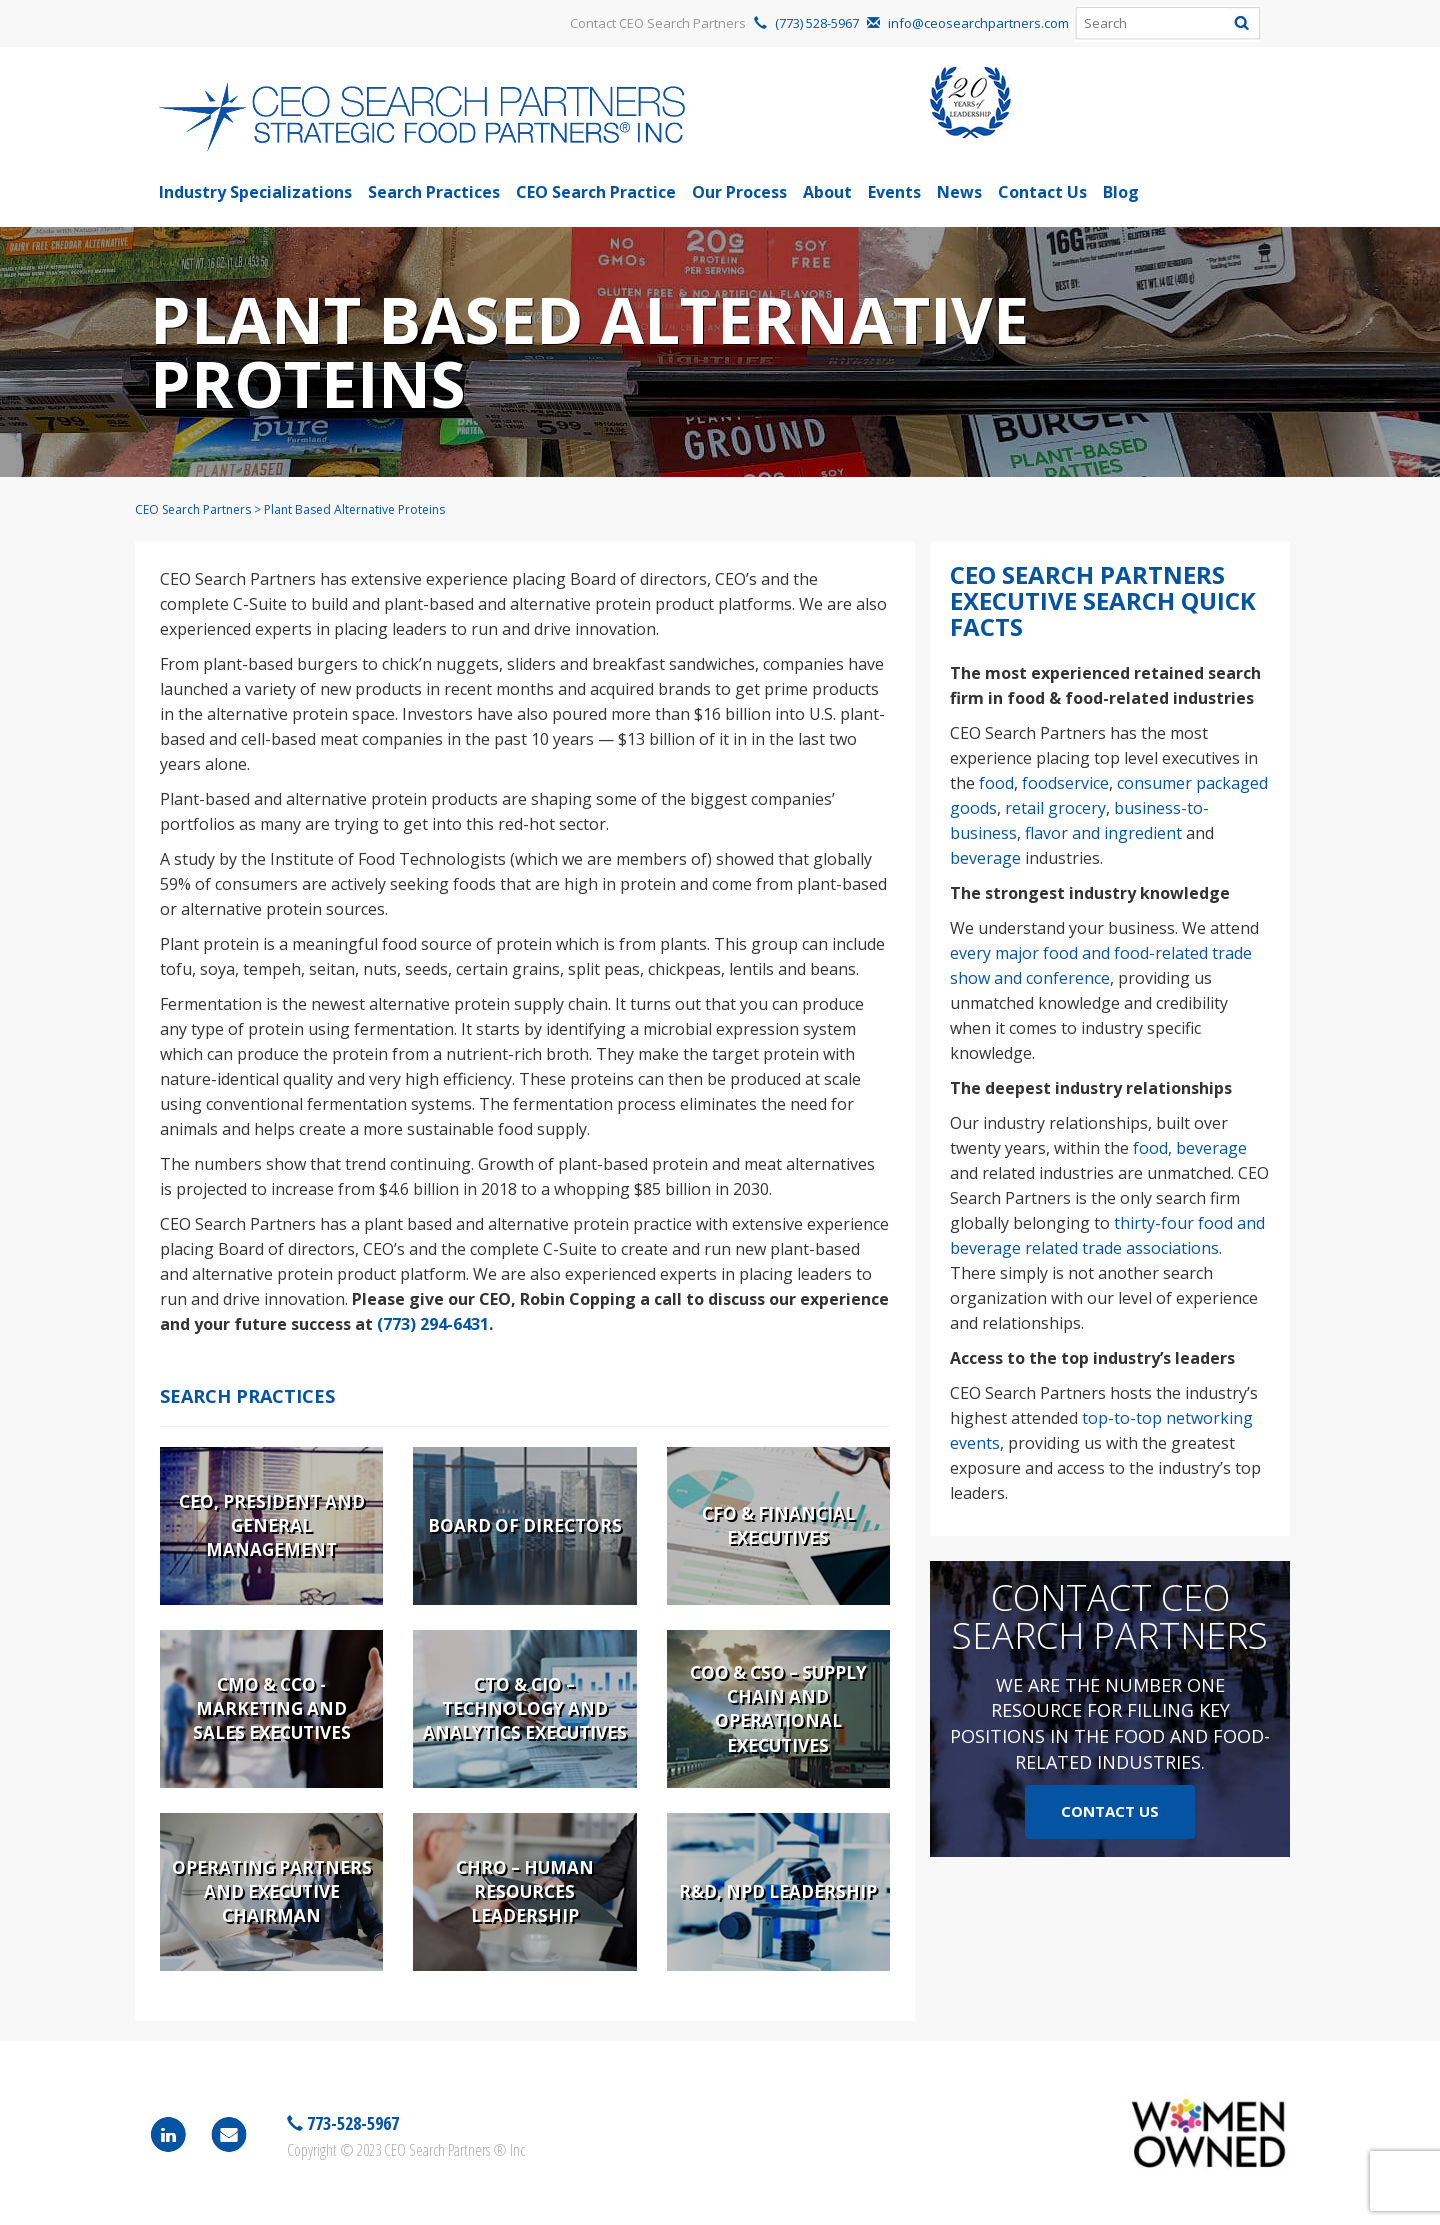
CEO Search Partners (193, 509)
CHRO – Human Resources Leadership (525, 1892)
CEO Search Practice (596, 192)
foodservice (1065, 783)
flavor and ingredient (1103, 833)
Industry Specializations (255, 192)
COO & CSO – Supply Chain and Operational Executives (778, 1709)
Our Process (739, 192)
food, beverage (1190, 1148)
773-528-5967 (351, 2123)
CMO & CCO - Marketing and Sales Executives (272, 1709)
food (996, 783)
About (827, 192)
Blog (1121, 192)
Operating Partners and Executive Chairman (272, 1892)
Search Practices (434, 192)
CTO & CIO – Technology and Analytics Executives (525, 1709)
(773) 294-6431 (433, 1324)
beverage (985, 858)
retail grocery (1055, 808)
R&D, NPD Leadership (778, 1891)
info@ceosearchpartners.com (978, 23)
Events (894, 192)
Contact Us (1042, 192)
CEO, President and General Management (272, 1526)
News (959, 192)
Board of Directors (525, 1525)
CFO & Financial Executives (778, 1525)
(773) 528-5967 (817, 23)
